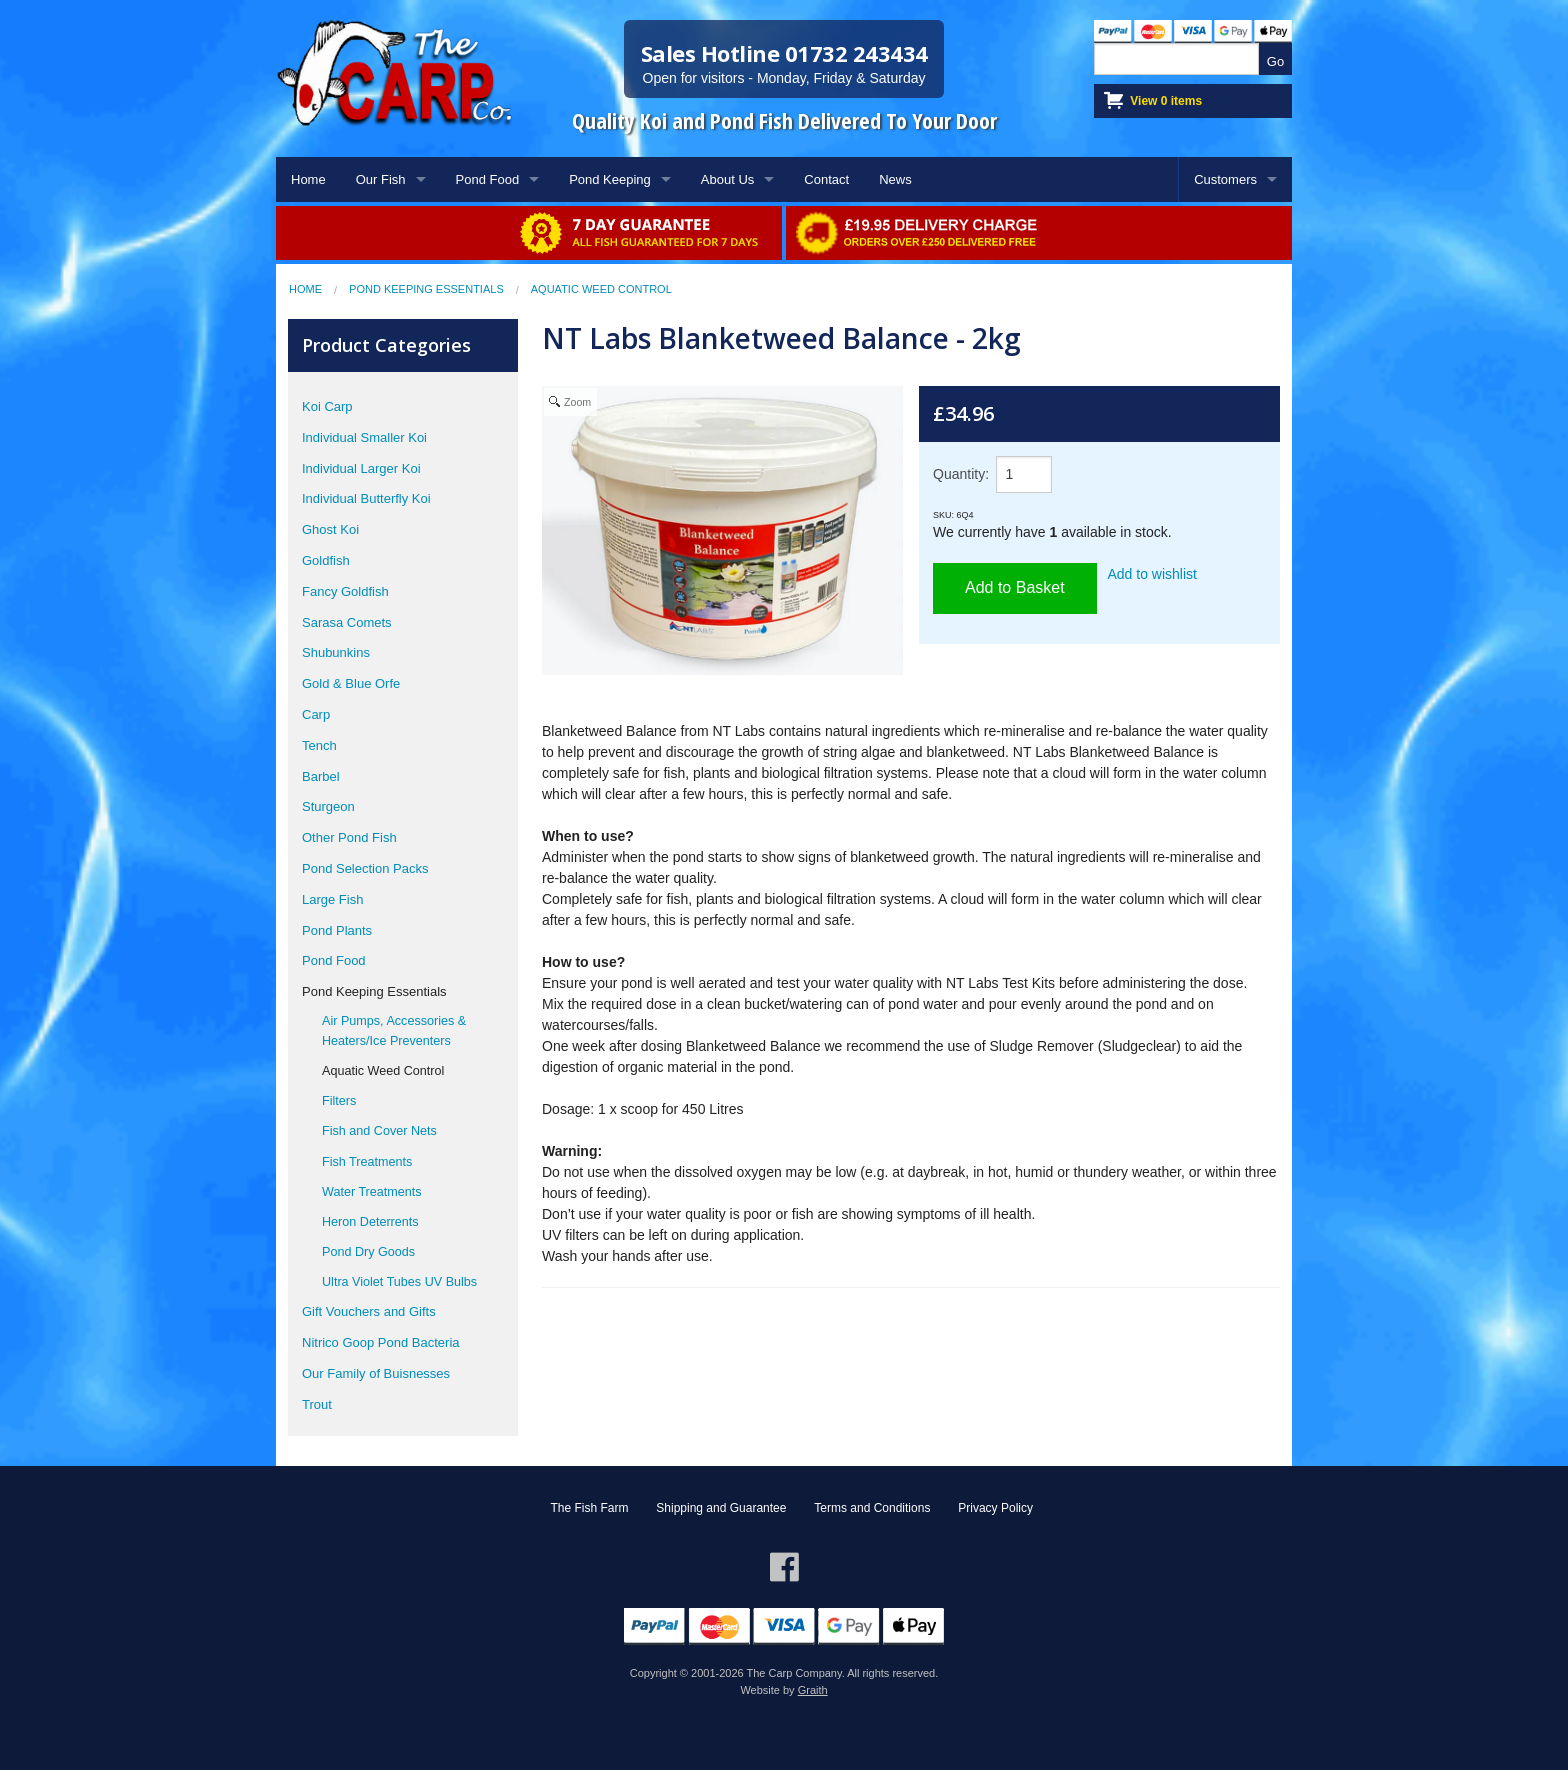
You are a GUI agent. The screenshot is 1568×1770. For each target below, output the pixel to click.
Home (308, 179)
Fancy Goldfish (345, 591)
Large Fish (332, 899)
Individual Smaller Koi (364, 437)
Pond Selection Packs (365, 868)
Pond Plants (337, 930)
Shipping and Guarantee (721, 1508)
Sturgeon (328, 806)
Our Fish (381, 179)
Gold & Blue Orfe (351, 683)
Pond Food (488, 179)
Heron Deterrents (370, 1222)
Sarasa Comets (347, 622)
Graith (813, 1690)
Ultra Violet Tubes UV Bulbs (399, 1282)
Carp (316, 714)
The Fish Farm (589, 1508)
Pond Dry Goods (368, 1252)
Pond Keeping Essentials (426, 289)
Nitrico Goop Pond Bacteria (381, 1342)
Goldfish (326, 560)
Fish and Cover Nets (379, 1131)
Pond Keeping (610, 179)
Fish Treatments (367, 1162)
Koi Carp (327, 406)
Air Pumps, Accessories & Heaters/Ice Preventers (394, 1031)
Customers (1225, 179)
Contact (826, 179)
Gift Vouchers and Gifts (369, 1311)
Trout (317, 1404)
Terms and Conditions (872, 1508)
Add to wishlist (1152, 574)
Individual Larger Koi (361, 468)
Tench (319, 745)
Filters (339, 1101)
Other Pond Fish (349, 837)
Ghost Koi (330, 529)
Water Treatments (372, 1192)
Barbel (321, 776)
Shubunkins (336, 652)
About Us (727, 179)
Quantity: (961, 474)
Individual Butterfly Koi (366, 498)
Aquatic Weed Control (601, 289)
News (895, 179)
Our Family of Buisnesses (376, 1373)
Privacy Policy (995, 1508)
